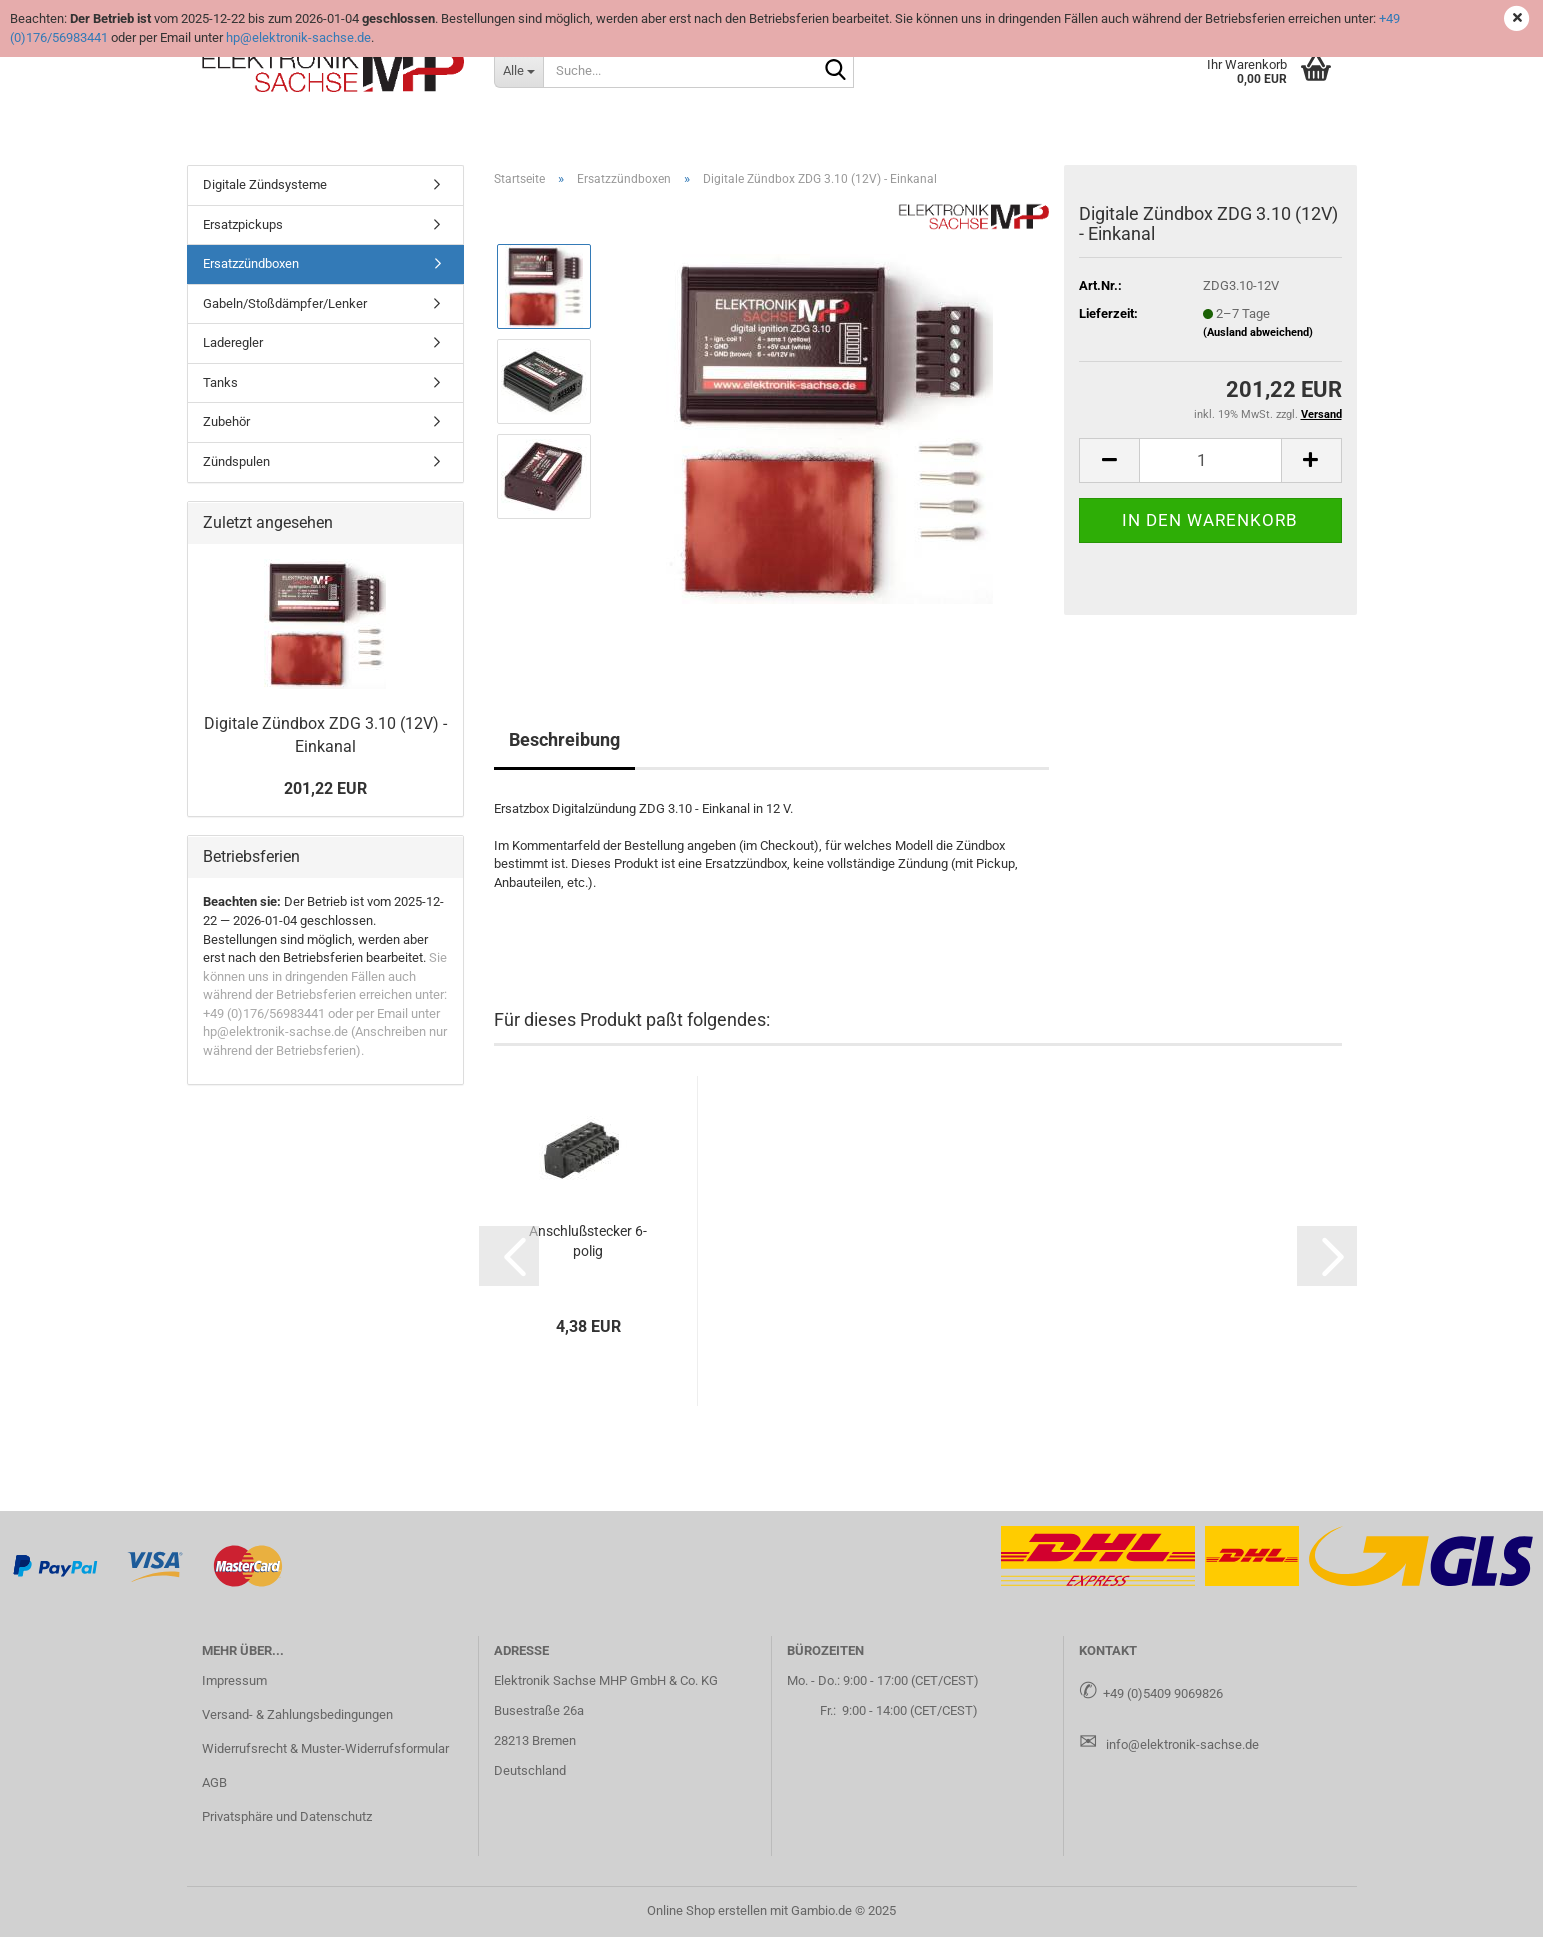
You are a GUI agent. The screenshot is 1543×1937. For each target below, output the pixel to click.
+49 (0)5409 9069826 (1163, 1693)
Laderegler (233, 342)
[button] (1109, 460)
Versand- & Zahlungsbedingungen (297, 1714)
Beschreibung (564, 739)
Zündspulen (236, 461)
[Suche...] (518, 70)
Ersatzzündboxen (251, 263)
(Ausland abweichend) (1258, 332)
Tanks (220, 382)
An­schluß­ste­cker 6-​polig (588, 1241)
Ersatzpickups (243, 224)
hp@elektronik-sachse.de (298, 37)
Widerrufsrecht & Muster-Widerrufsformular (325, 1748)
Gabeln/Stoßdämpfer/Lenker (285, 303)
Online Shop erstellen (707, 1910)
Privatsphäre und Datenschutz (287, 1816)
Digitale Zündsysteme (265, 184)
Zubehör (226, 421)
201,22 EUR (325, 788)
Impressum (234, 1680)
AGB (214, 1782)
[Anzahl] (1210, 460)
